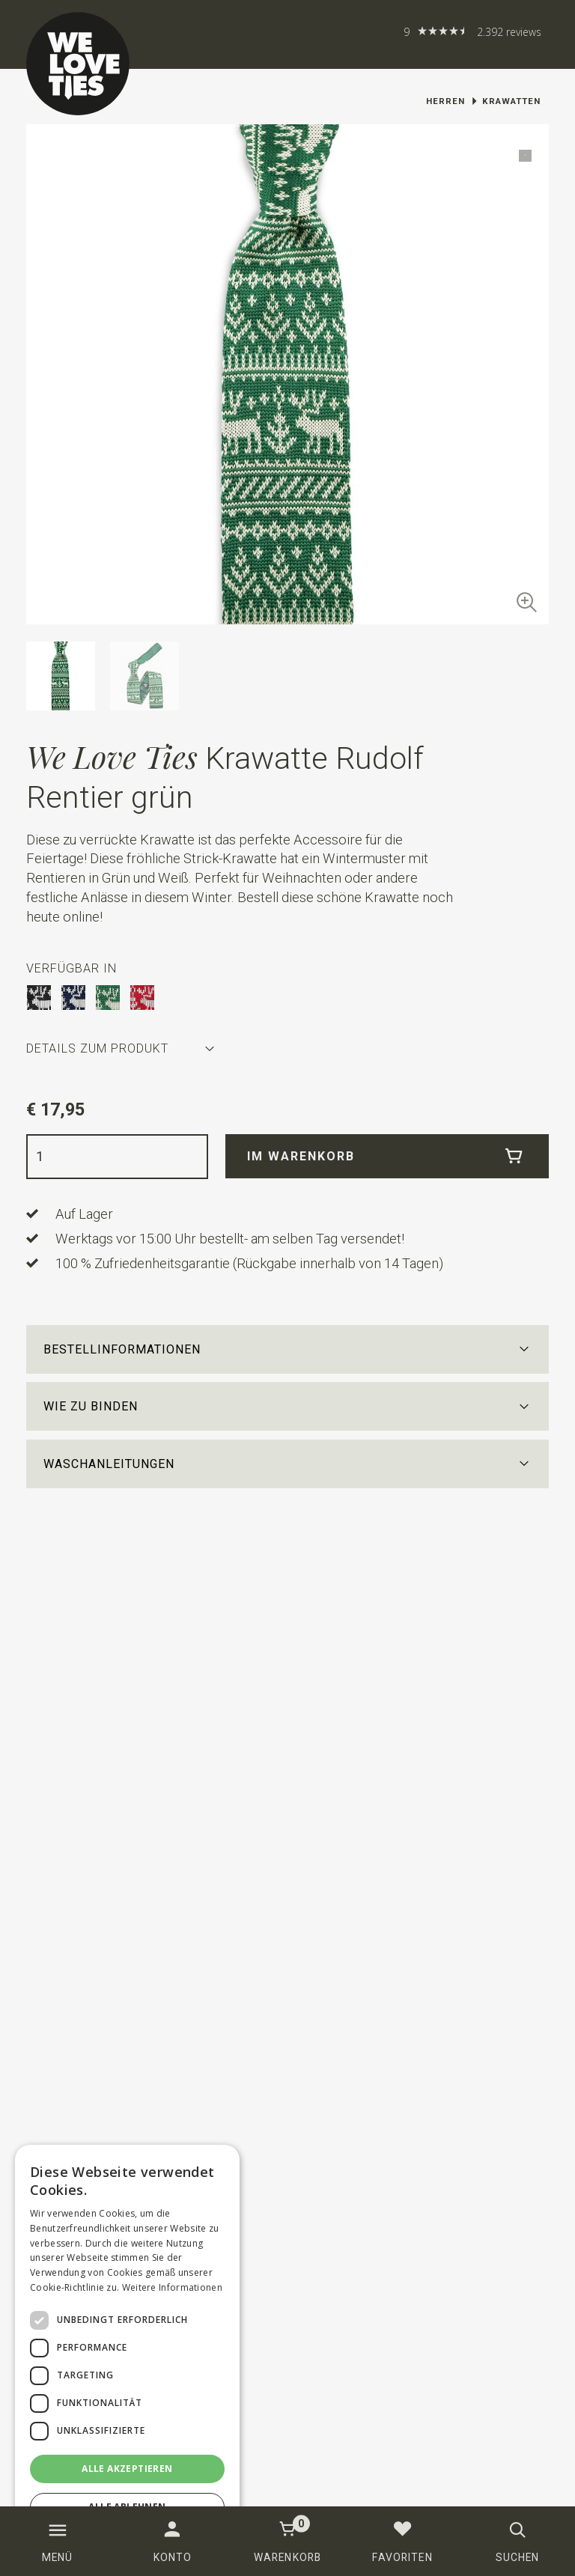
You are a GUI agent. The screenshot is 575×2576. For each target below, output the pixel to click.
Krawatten (511, 101)
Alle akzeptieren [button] (127, 2468)
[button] (288, 1349)
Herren (445, 101)
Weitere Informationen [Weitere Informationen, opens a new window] (172, 2287)
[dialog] (127, 2353)
